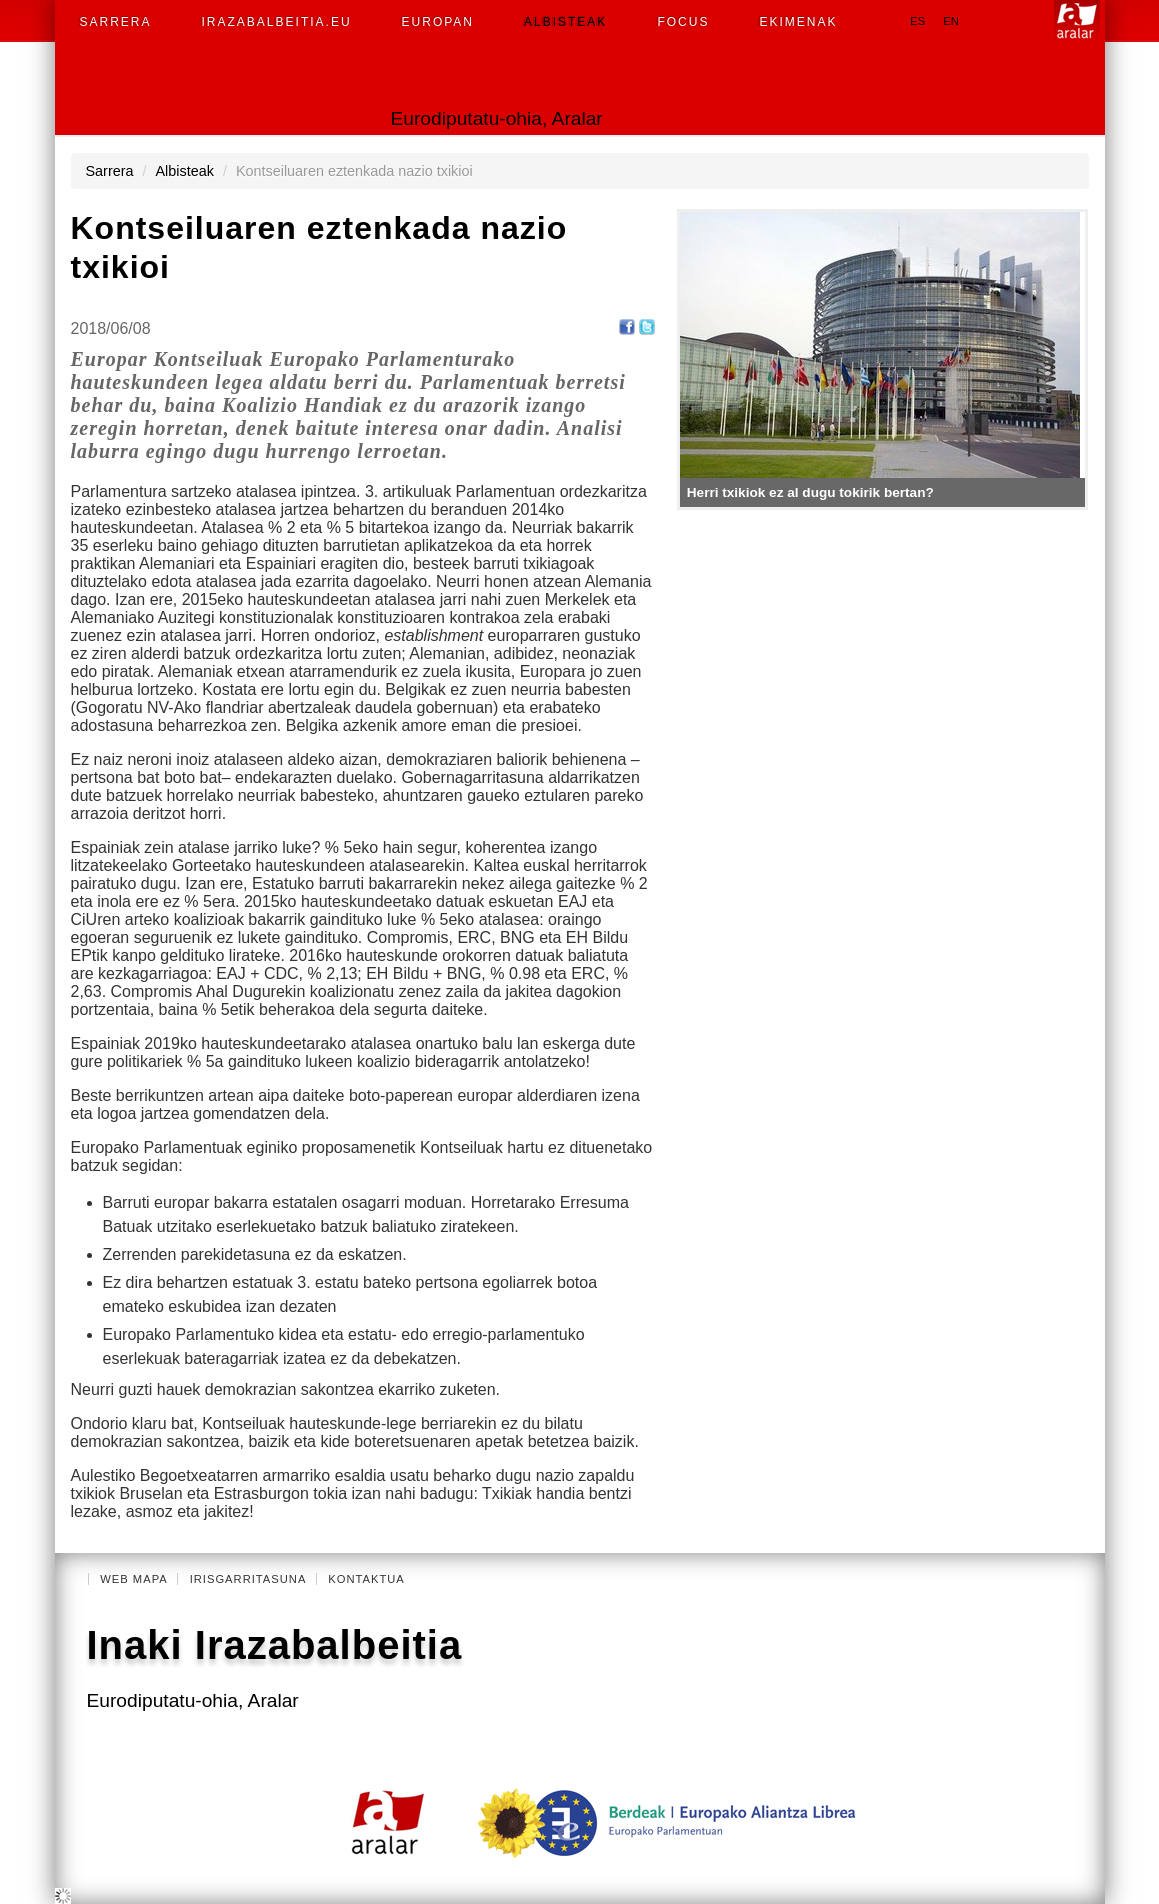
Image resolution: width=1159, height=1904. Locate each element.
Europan (438, 22)
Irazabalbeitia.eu (277, 22)
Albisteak (565, 22)
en (951, 21)
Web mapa (133, 1579)
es (917, 21)
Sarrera (116, 22)
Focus (683, 22)
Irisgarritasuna (248, 1579)
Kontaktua (366, 1579)
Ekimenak (798, 22)
